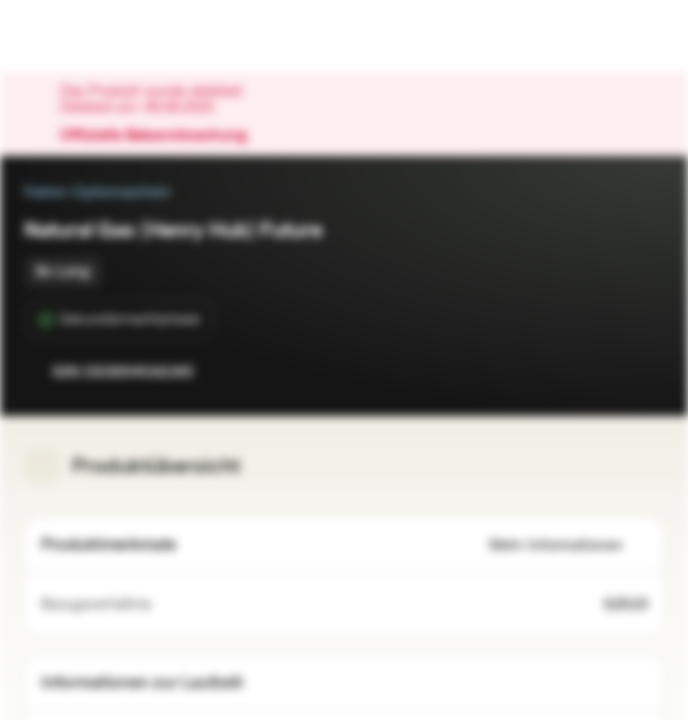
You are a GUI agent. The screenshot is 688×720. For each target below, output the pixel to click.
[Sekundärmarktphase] (119, 320)
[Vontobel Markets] (78, 36)
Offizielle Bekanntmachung (163, 136)
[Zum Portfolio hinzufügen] (644, 372)
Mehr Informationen (568, 545)
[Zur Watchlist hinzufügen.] (604, 372)
